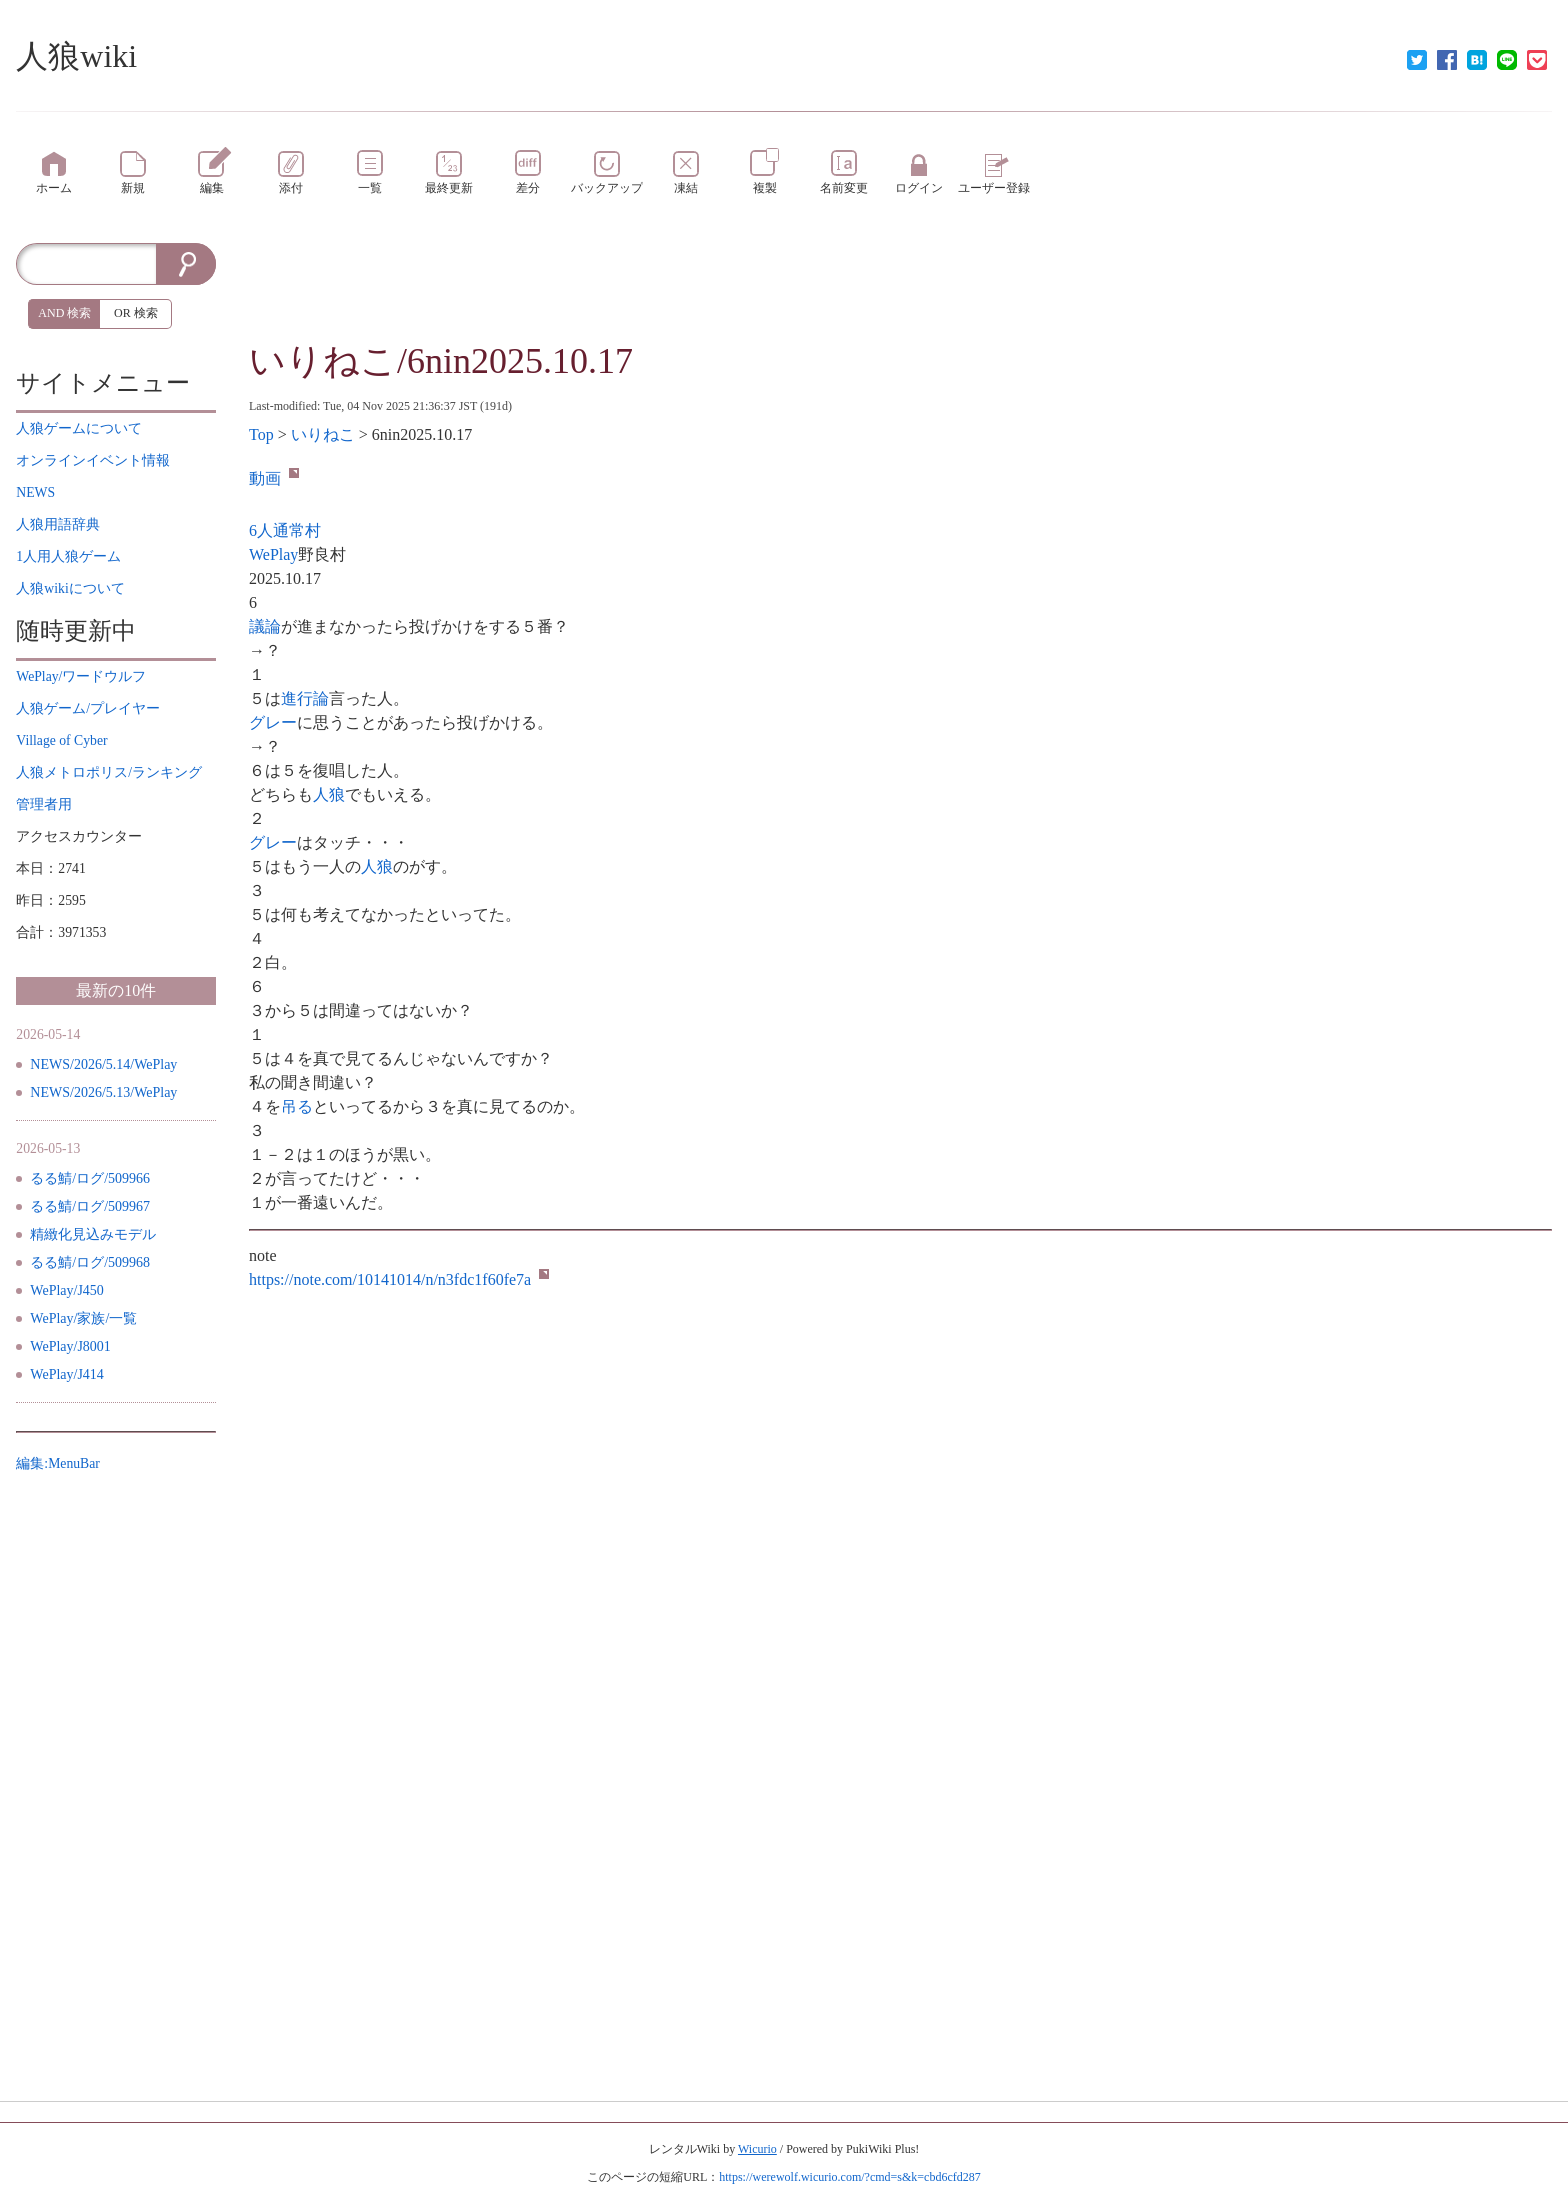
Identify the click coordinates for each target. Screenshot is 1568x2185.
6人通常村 (285, 530)
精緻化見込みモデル (93, 1234)
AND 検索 (64, 313)
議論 (265, 626)
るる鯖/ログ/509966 (90, 1178)
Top (261, 434)
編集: (58, 1463)
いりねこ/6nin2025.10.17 (441, 361)
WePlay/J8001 (70, 1346)
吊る (297, 1106)
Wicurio (757, 2149)
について (79, 428)
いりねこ (323, 434)
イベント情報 (93, 460)
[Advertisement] (900, 288)
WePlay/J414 (67, 1374)
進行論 (305, 698)
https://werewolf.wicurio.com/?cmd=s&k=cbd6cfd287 (849, 2177)
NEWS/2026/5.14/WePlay (103, 1064)
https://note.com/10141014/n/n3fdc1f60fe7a (399, 1279)
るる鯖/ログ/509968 (90, 1262)
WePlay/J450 (67, 1290)
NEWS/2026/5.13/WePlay (103, 1092)
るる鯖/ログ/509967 (90, 1206)
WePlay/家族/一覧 (83, 1318)
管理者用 (44, 804)
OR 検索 (136, 313)
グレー (273, 722)
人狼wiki (76, 56)
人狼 (329, 794)
